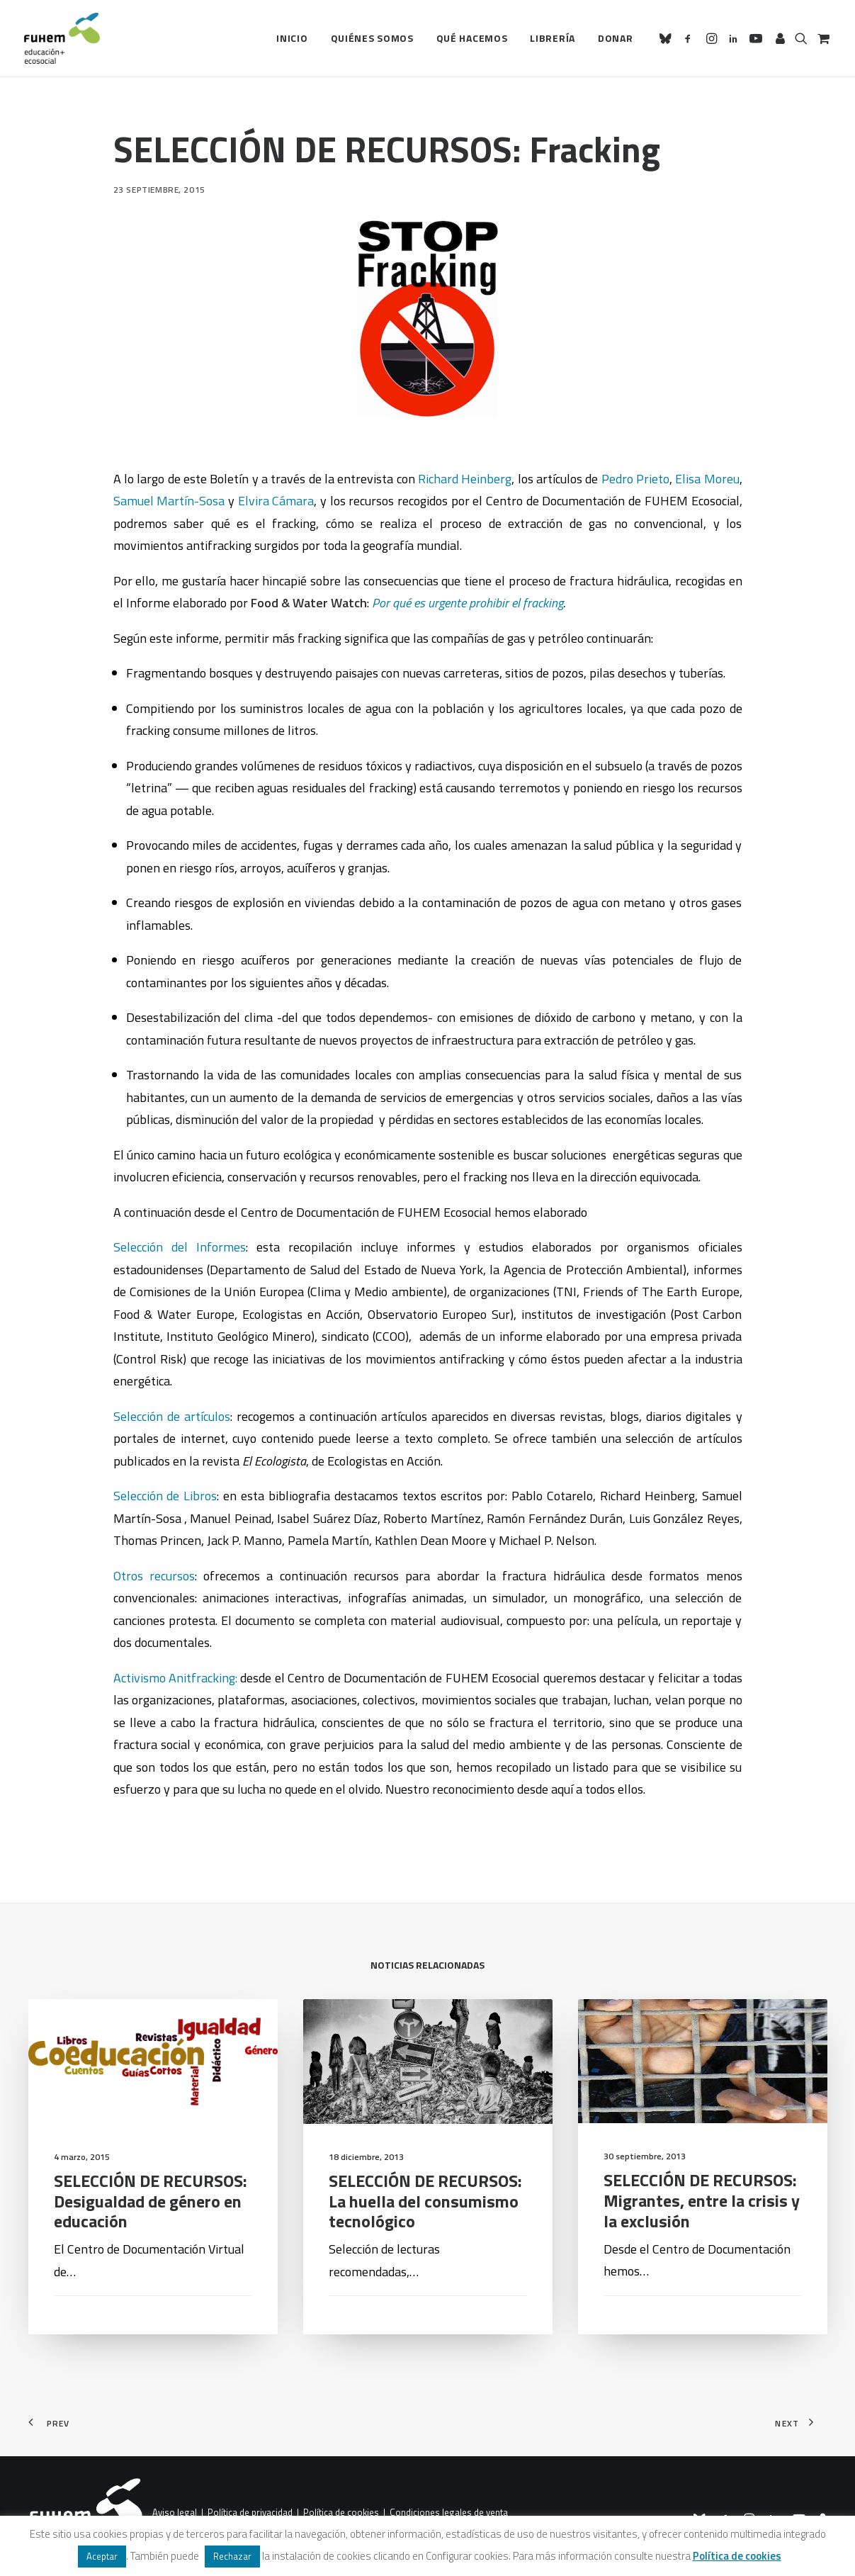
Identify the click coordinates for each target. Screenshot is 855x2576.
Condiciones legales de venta (449, 2513)
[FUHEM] (62, 38)
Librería (552, 37)
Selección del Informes (179, 1246)
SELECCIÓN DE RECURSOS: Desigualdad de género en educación (150, 2204)
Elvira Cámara (276, 500)
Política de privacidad (250, 2513)
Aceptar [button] (102, 2556)
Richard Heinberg (464, 478)
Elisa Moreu (707, 478)
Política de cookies (341, 2513)
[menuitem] (291, 38)
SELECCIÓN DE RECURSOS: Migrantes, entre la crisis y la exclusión (702, 2266)
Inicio (291, 37)
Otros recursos (154, 1575)
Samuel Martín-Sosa (170, 500)
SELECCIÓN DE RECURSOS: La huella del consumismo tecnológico (425, 2228)
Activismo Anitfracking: (175, 1677)
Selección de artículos (171, 1416)
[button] (667, 38)
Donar (615, 37)
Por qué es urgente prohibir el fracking (467, 602)
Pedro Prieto (635, 478)
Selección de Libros (165, 1495)
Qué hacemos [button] (472, 37)
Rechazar (232, 2556)
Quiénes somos (372, 37)
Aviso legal (174, 2513)
